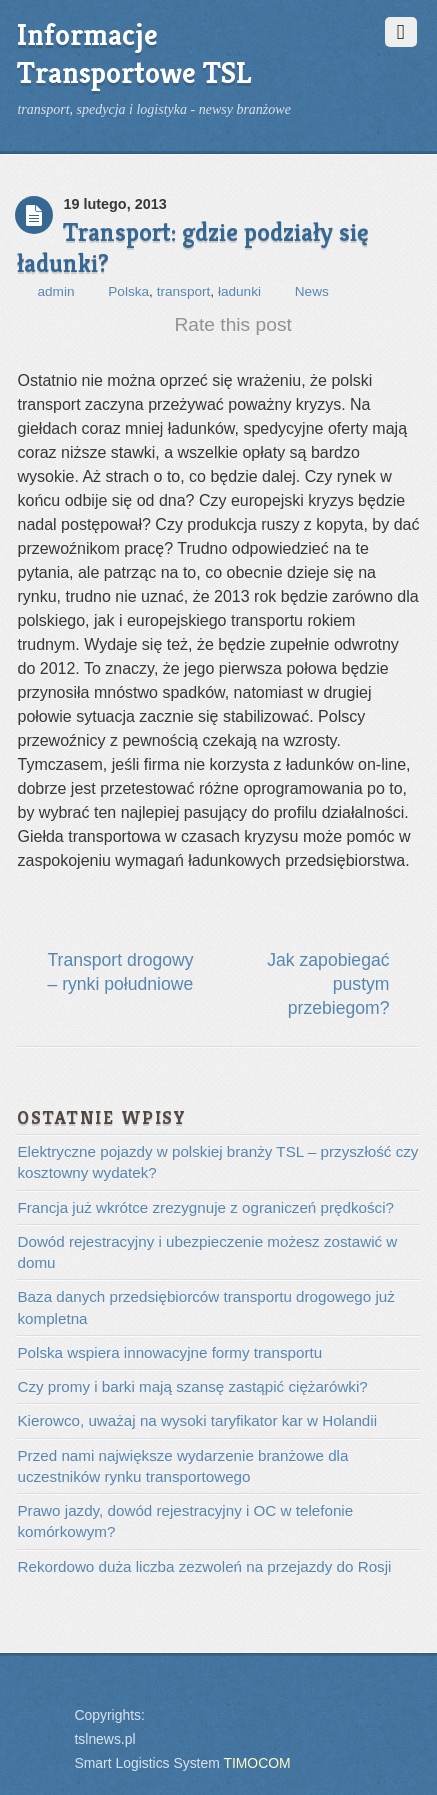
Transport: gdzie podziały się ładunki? (193, 247)
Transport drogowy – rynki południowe (120, 972)
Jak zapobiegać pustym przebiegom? (328, 984)
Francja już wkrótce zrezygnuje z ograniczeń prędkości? (205, 1207)
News (312, 291)
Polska (128, 291)
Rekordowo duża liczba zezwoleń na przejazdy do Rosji (204, 1566)
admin (55, 291)
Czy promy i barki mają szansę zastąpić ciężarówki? (192, 1386)
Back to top (39, 1701)
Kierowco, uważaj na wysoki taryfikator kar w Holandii (197, 1420)
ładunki (239, 291)
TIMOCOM (256, 1763)
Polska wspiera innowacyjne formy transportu (169, 1352)
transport (184, 291)
